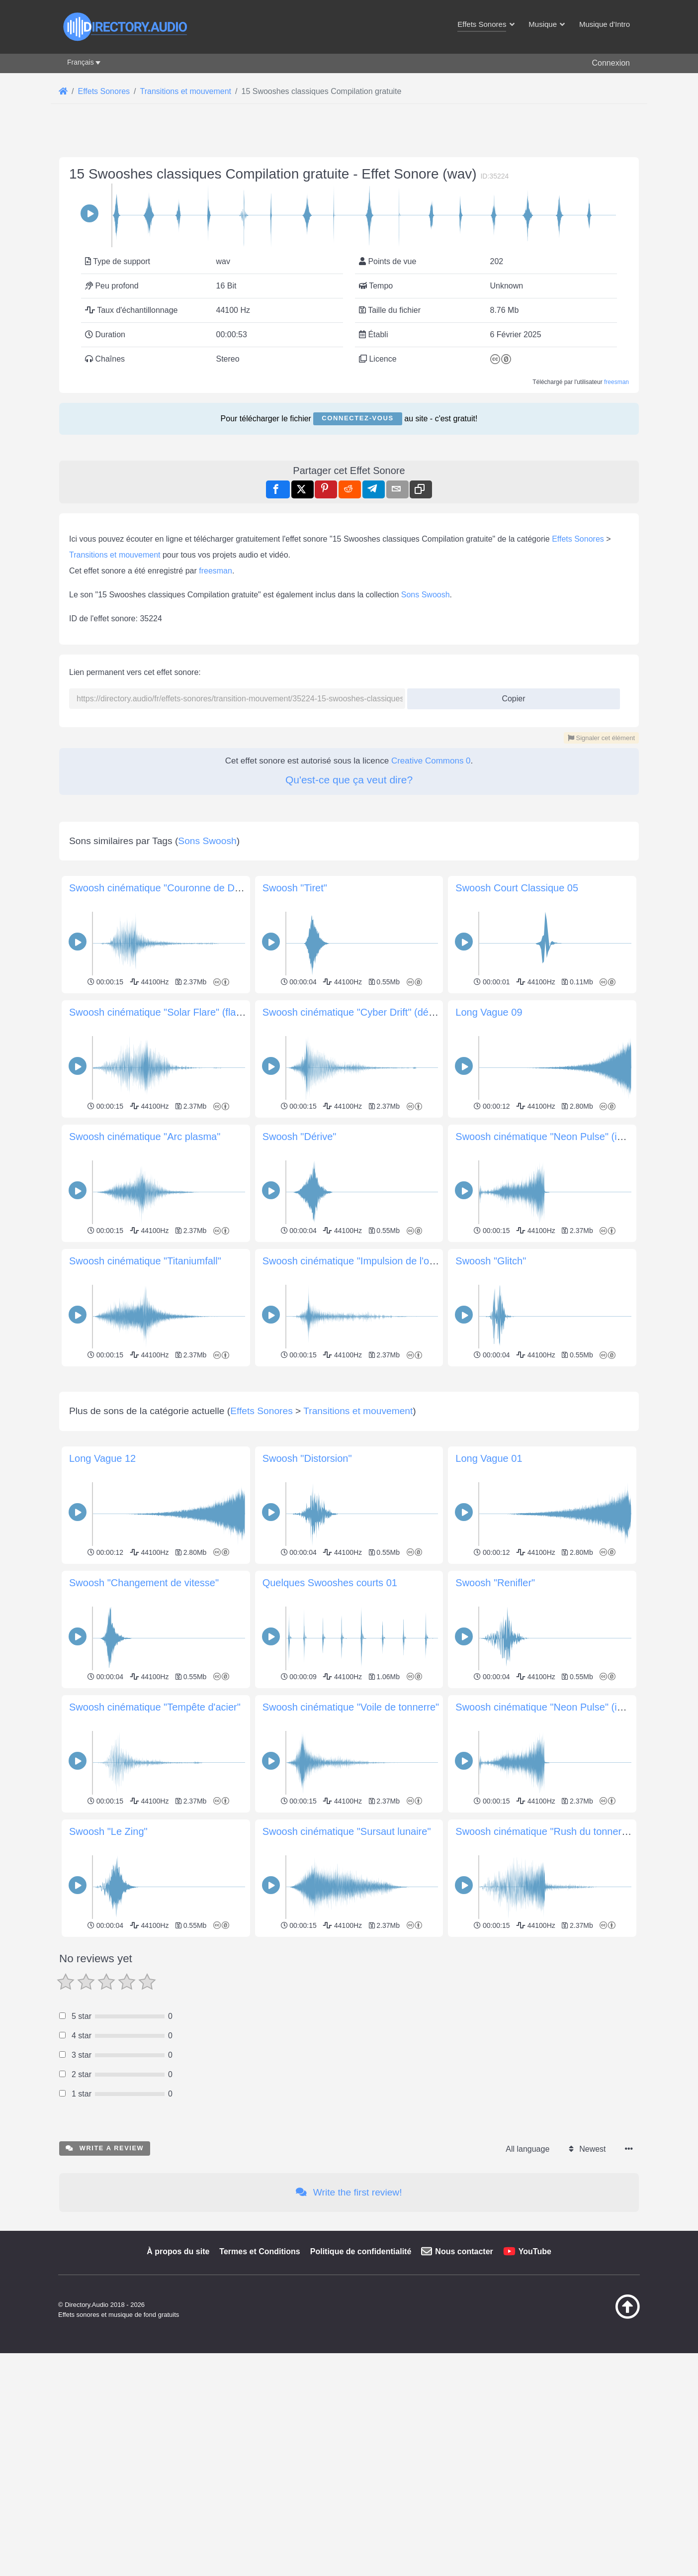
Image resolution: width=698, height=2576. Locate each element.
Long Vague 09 (488, 1012)
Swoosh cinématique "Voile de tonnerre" (350, 1846)
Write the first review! (349, 2331)
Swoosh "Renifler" (495, 1722)
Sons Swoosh (425, 594)
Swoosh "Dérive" (299, 1136)
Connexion (611, 63)
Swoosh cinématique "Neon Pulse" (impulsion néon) (570, 1136)
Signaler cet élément (601, 738)
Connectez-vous (357, 418)
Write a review (105, 2287)
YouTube (535, 2390)
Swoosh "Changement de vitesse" (144, 1722)
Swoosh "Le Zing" (108, 1970)
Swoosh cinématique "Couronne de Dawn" (163, 887)
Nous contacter (464, 2390)
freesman (616, 382)
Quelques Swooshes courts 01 (329, 1722)
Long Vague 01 (488, 1597)
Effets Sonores (578, 539)
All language (527, 2288)
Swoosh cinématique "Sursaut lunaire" (346, 1970)
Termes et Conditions (259, 2390)
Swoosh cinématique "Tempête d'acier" (155, 1846)
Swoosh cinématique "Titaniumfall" (145, 1260)
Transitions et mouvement (114, 555)
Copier (510, 695)
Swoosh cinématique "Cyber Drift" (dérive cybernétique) (385, 1012)
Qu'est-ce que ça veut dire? (349, 779)
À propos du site (178, 2390)
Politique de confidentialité (361, 2390)
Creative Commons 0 (431, 760)
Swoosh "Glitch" (490, 1260)
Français (80, 62)
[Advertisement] (349, 1439)
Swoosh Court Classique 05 (516, 887)
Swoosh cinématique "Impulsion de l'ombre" (358, 1260)
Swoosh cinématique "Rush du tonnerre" (544, 1970)
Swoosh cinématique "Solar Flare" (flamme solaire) (181, 1012)
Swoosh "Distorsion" (307, 1597)
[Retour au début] (602, 2455)
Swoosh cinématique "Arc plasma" (144, 1136)
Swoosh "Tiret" (294, 887)
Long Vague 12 (102, 1597)
